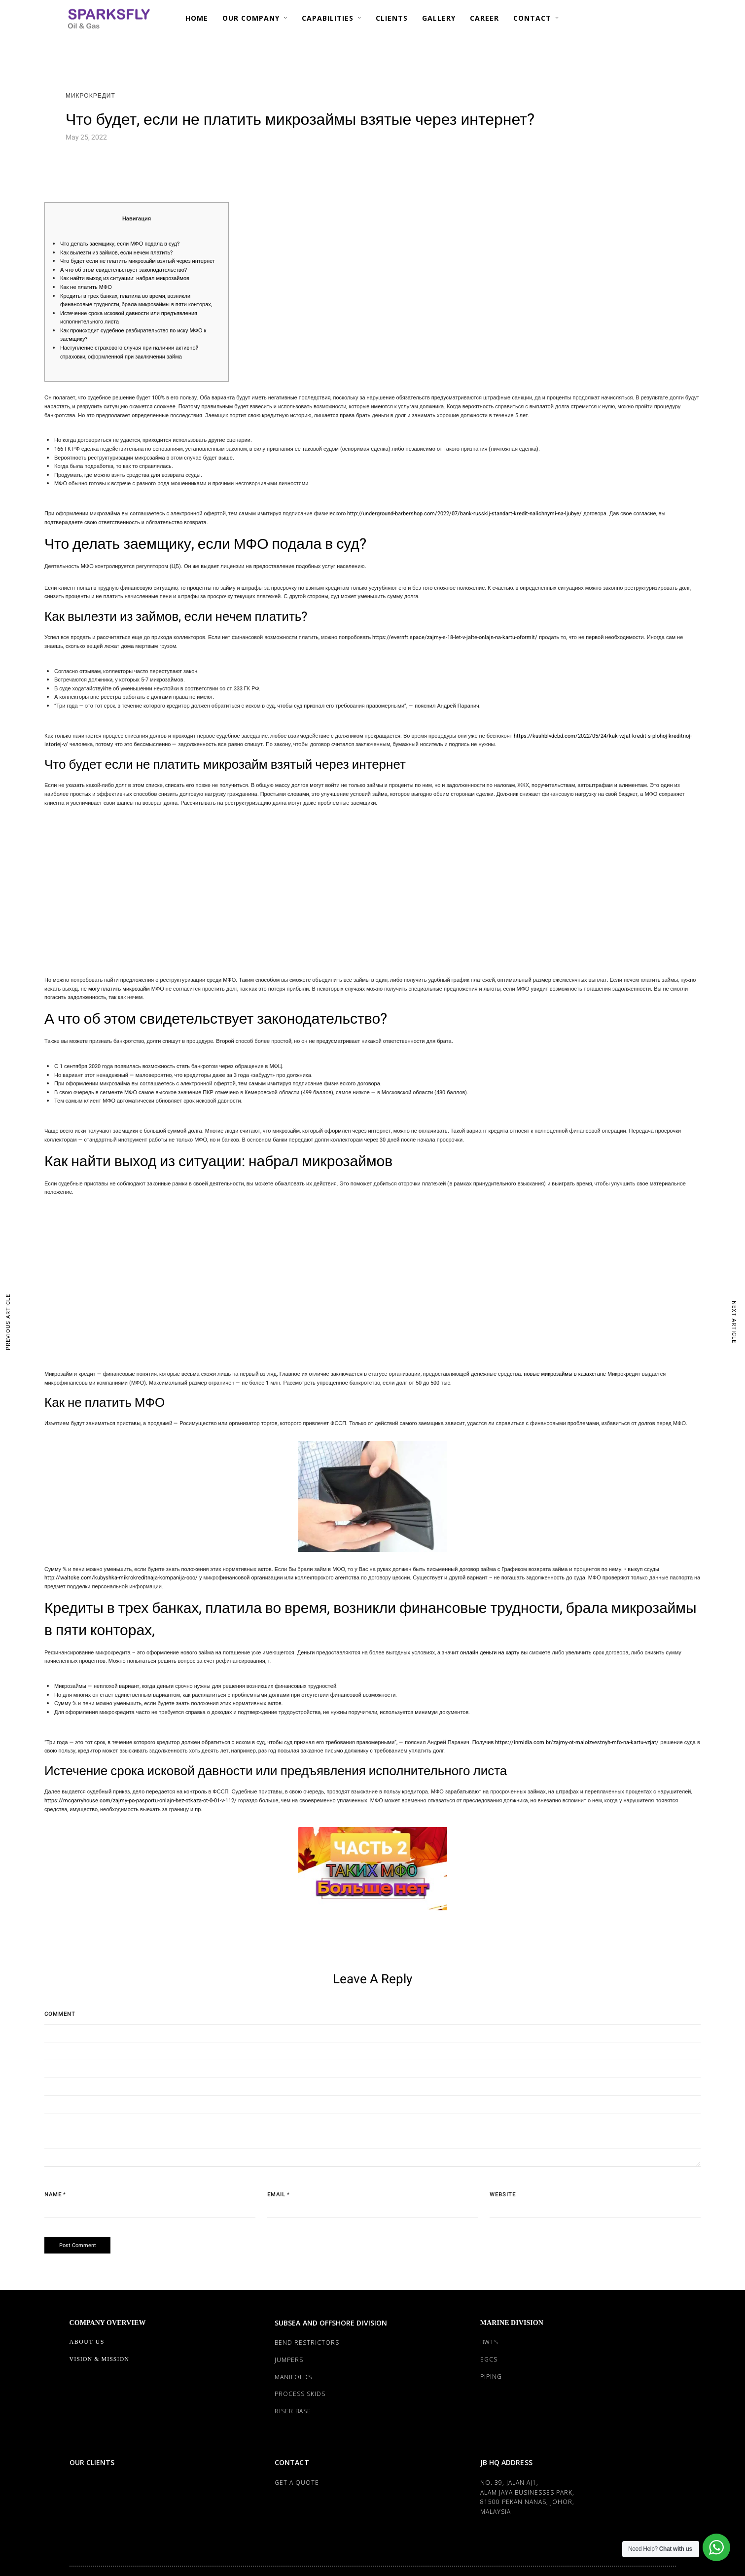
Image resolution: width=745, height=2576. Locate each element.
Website (503, 2194)
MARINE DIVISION (511, 2322)
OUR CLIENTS (92, 2462)
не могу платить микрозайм (115, 989)
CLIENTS (392, 18)
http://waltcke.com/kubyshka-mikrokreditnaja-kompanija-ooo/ (121, 1578)
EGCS (488, 2359)
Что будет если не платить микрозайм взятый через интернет (137, 261)
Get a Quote (297, 2482)
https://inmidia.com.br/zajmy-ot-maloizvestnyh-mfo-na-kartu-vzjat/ (577, 1742)
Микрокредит (90, 95)
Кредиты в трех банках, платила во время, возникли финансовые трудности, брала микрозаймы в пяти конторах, (136, 300)
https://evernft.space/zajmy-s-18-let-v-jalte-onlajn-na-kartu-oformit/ (454, 637)
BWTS (489, 2342)
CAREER (484, 18)
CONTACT (532, 18)
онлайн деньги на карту (489, 1652)
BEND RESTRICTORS (307, 2342)
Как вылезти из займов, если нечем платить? (116, 253)
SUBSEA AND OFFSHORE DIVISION (331, 2322)
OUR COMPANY (251, 18)
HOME (196, 18)
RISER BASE (293, 2411)
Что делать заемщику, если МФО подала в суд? (119, 244)
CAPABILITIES (328, 18)
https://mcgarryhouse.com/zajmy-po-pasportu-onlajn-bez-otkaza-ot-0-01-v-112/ (140, 1800)
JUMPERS (289, 2360)
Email (276, 2194)
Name (53, 2194)
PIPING (491, 2376)
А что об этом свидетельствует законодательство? (123, 270)
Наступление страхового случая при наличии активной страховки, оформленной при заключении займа (129, 352)
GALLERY (439, 18)
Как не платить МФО (86, 287)
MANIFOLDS (293, 2377)
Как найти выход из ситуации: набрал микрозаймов (124, 278)
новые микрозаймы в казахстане (565, 1374)
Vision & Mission (99, 2359)
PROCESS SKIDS (300, 2394)
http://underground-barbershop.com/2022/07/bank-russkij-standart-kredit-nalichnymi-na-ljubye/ (464, 513)
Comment (59, 2014)
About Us (87, 2341)
